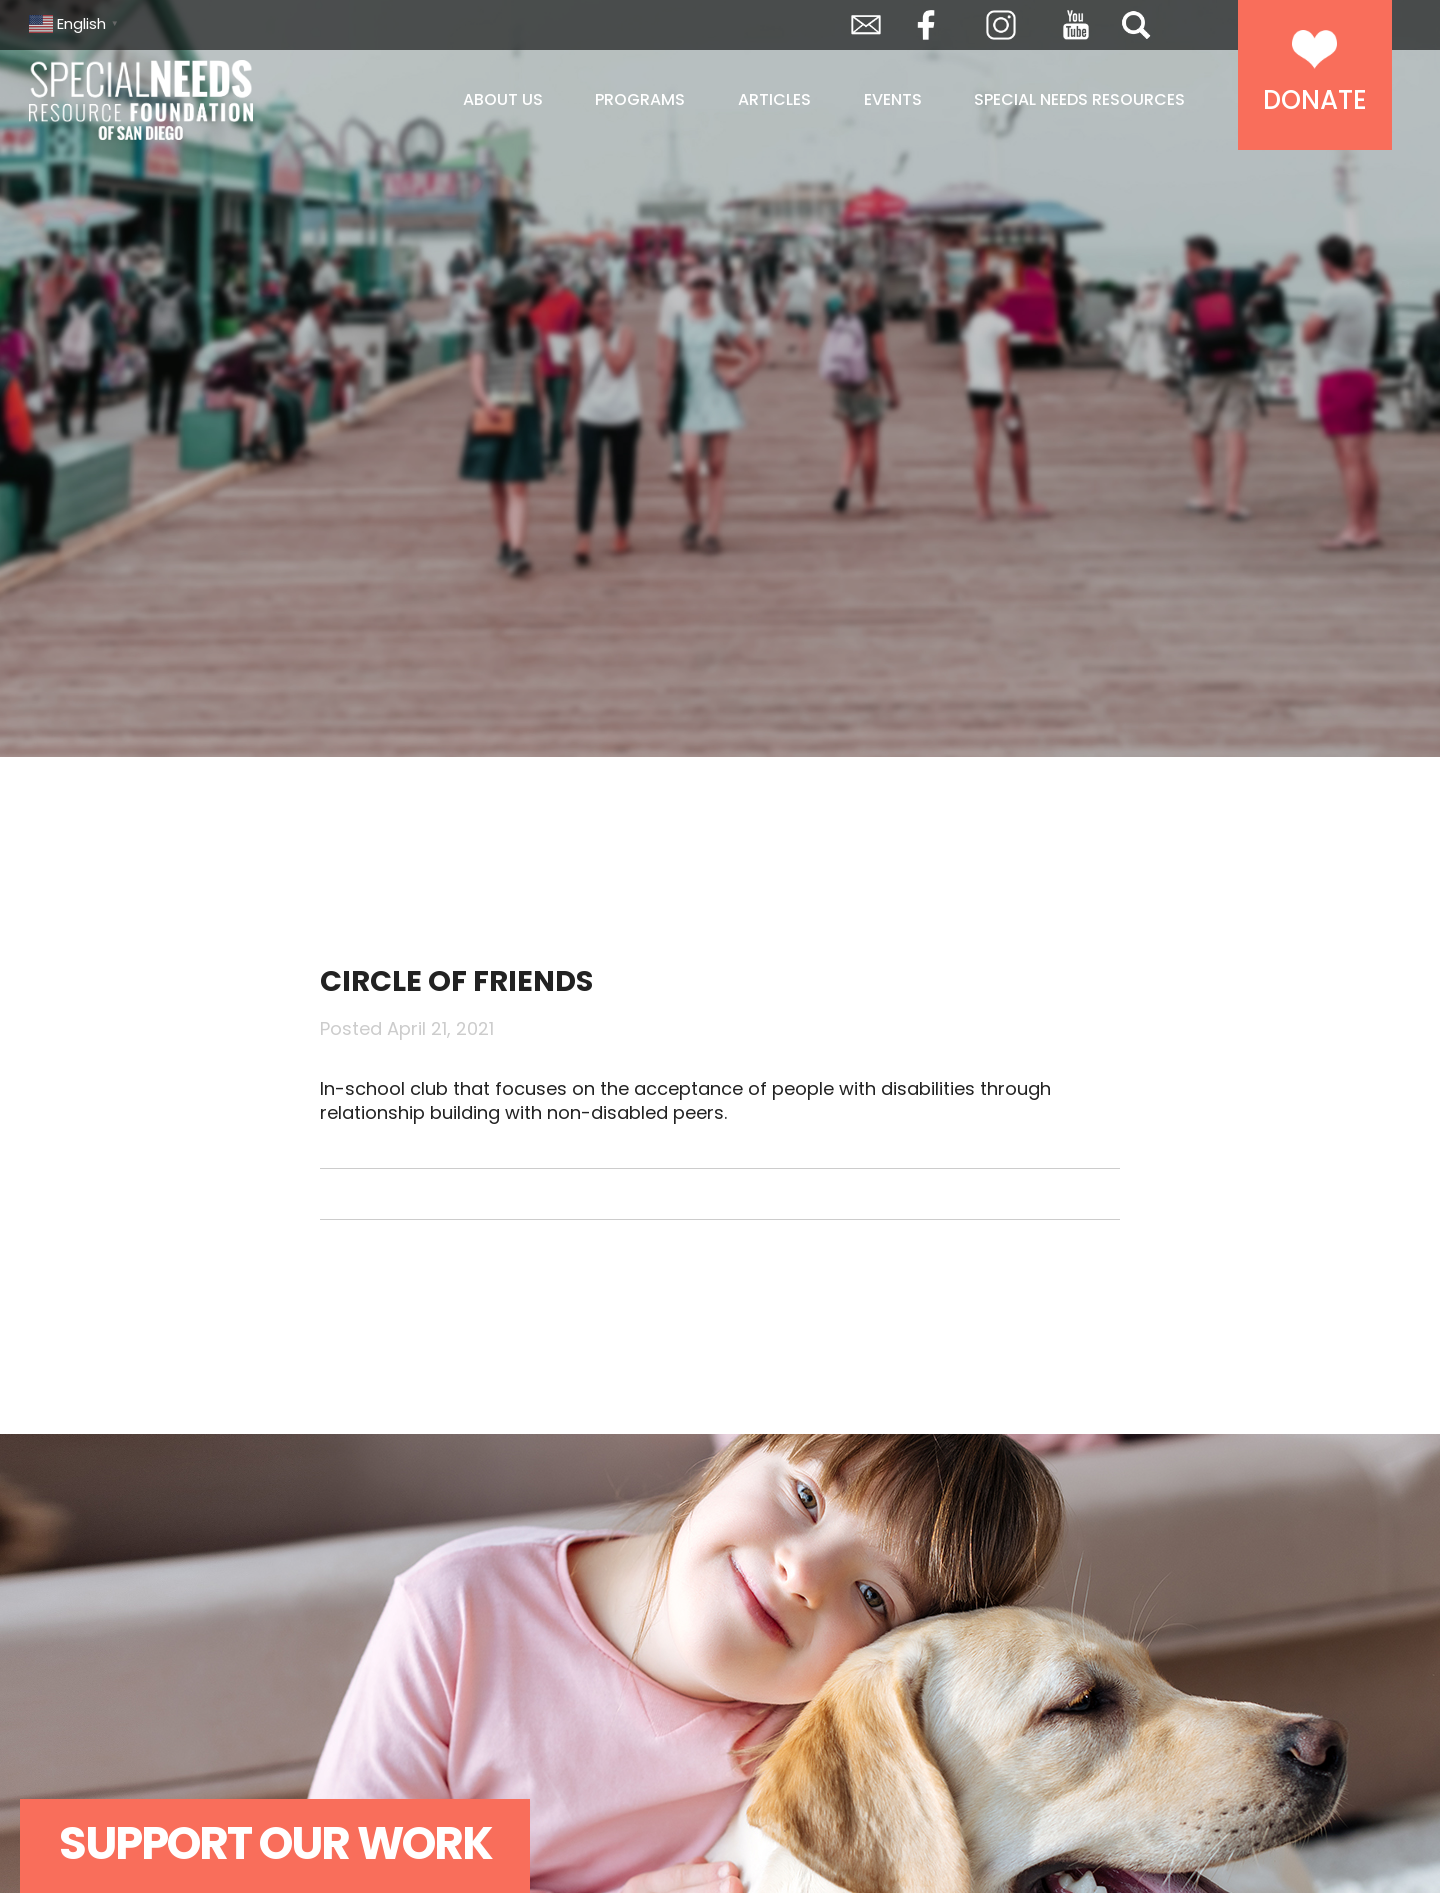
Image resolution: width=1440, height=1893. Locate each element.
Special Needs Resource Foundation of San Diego (191, 100)
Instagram (1001, 25)
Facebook (926, 25)
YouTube (1076, 25)
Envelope (866, 25)
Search (1136, 25)
